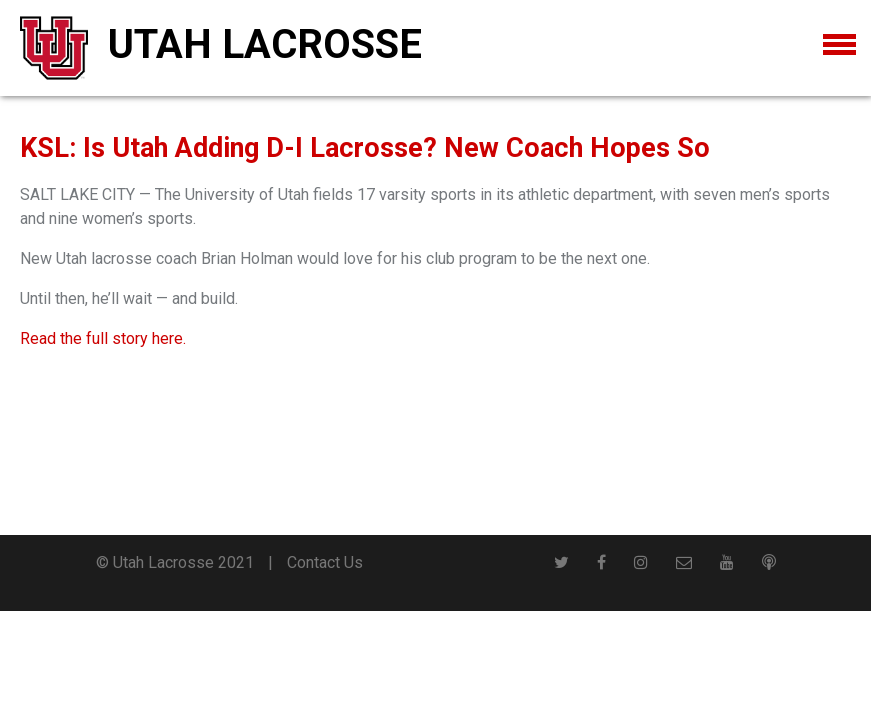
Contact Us (325, 562)
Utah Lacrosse (265, 44)
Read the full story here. (103, 338)
